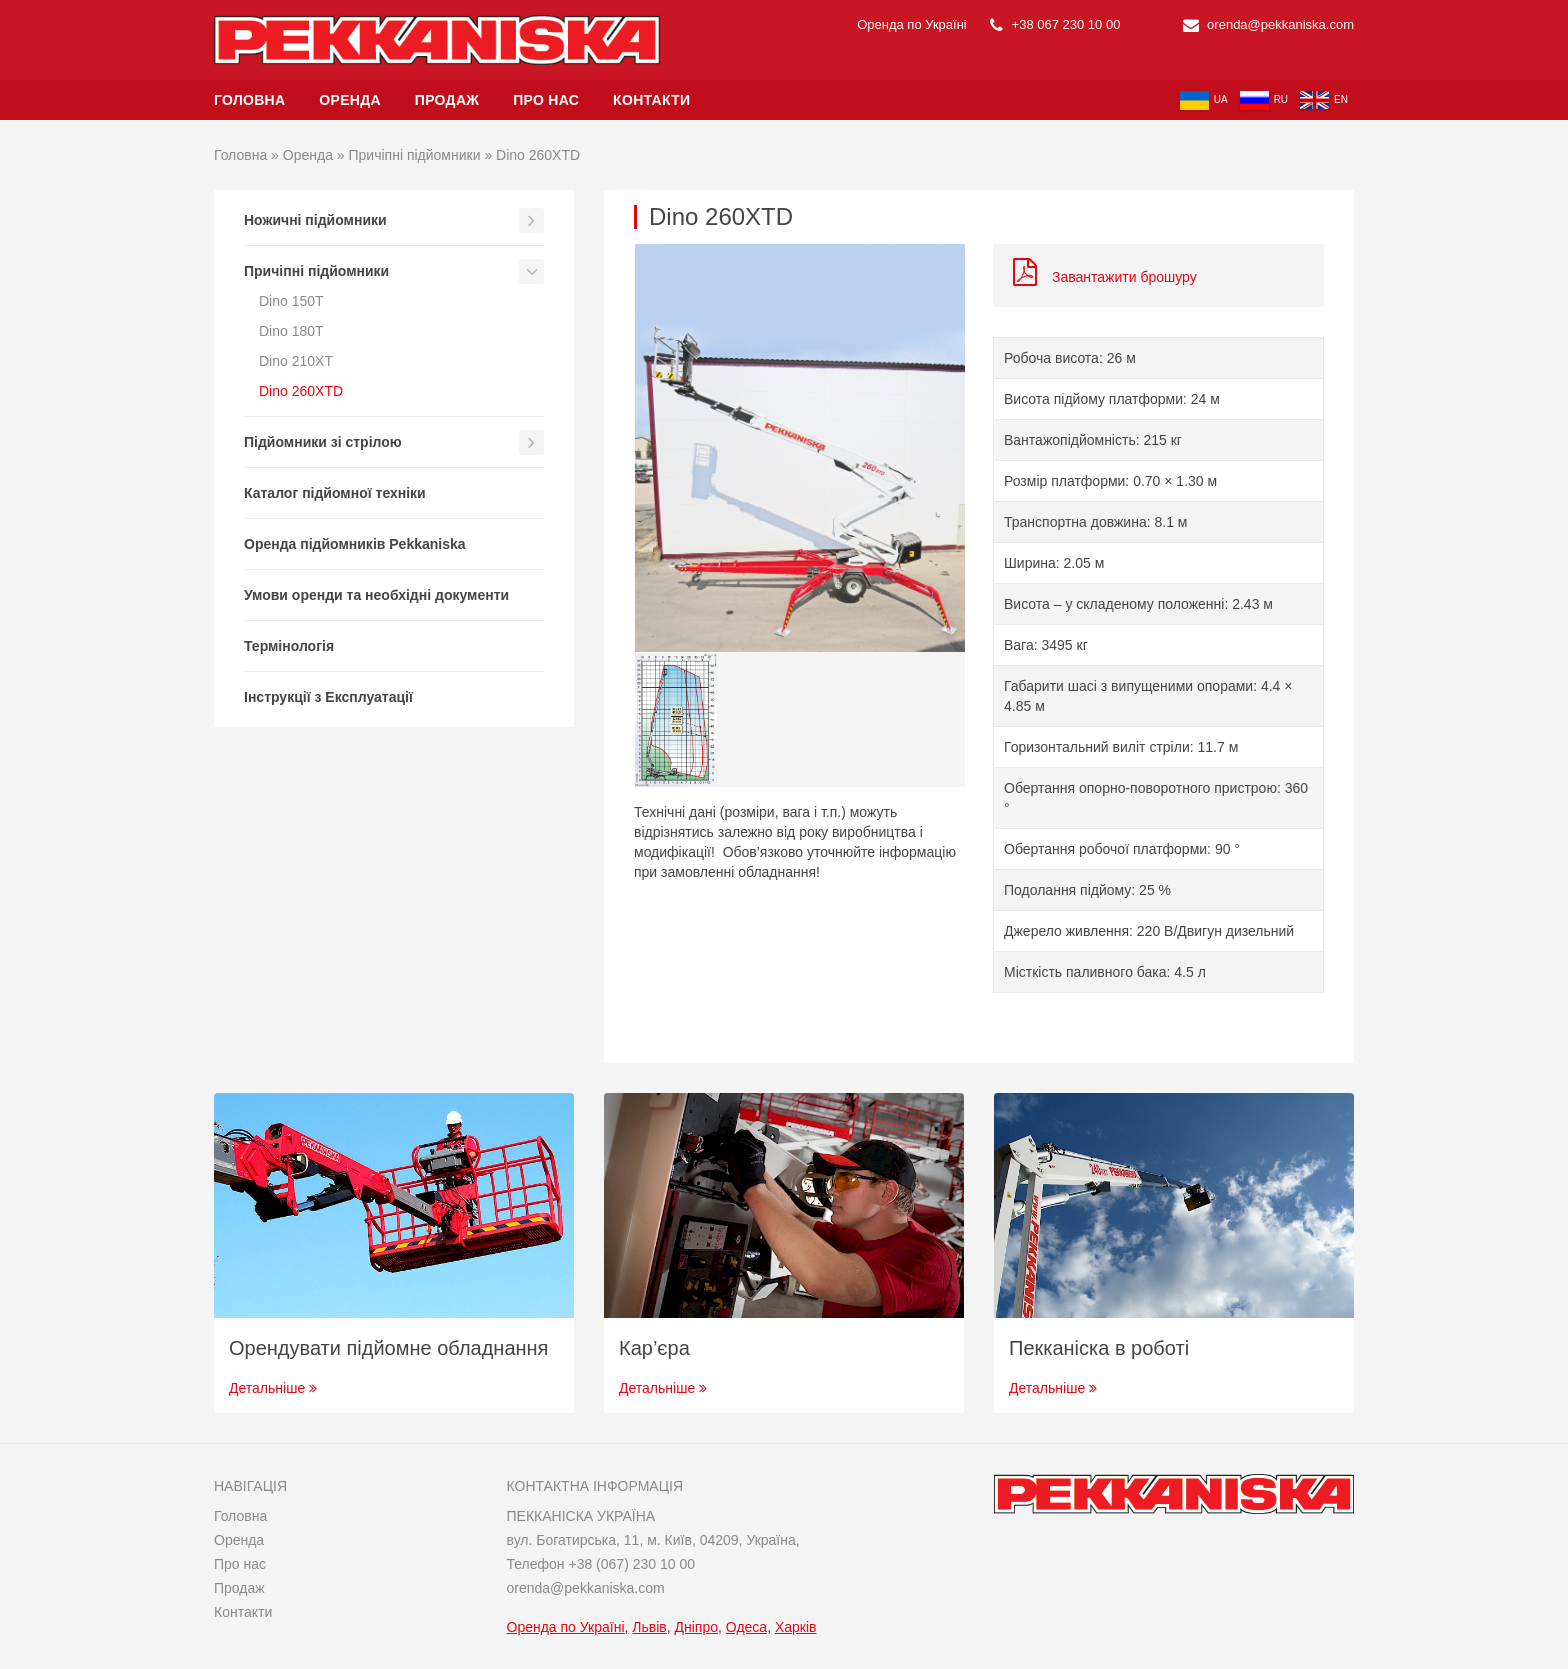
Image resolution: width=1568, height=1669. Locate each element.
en (1324, 100)
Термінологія (289, 646)
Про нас (546, 100)
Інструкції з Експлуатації (328, 697)
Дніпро (696, 1627)
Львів (649, 1627)
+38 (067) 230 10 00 (631, 1564)
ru (1264, 100)
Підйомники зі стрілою (323, 442)
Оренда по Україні (566, 1627)
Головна (249, 100)
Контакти (651, 100)
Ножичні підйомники (315, 220)
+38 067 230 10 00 (1055, 24)
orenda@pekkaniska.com (1269, 24)
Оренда (350, 100)
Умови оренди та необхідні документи (376, 595)
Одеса (746, 1627)
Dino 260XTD (301, 391)
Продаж (447, 100)
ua (1204, 100)
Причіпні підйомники (415, 155)
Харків (796, 1627)
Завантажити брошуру (1105, 277)
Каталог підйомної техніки (335, 493)
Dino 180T (291, 331)
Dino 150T (291, 301)
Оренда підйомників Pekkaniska (355, 544)
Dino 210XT (296, 361)
